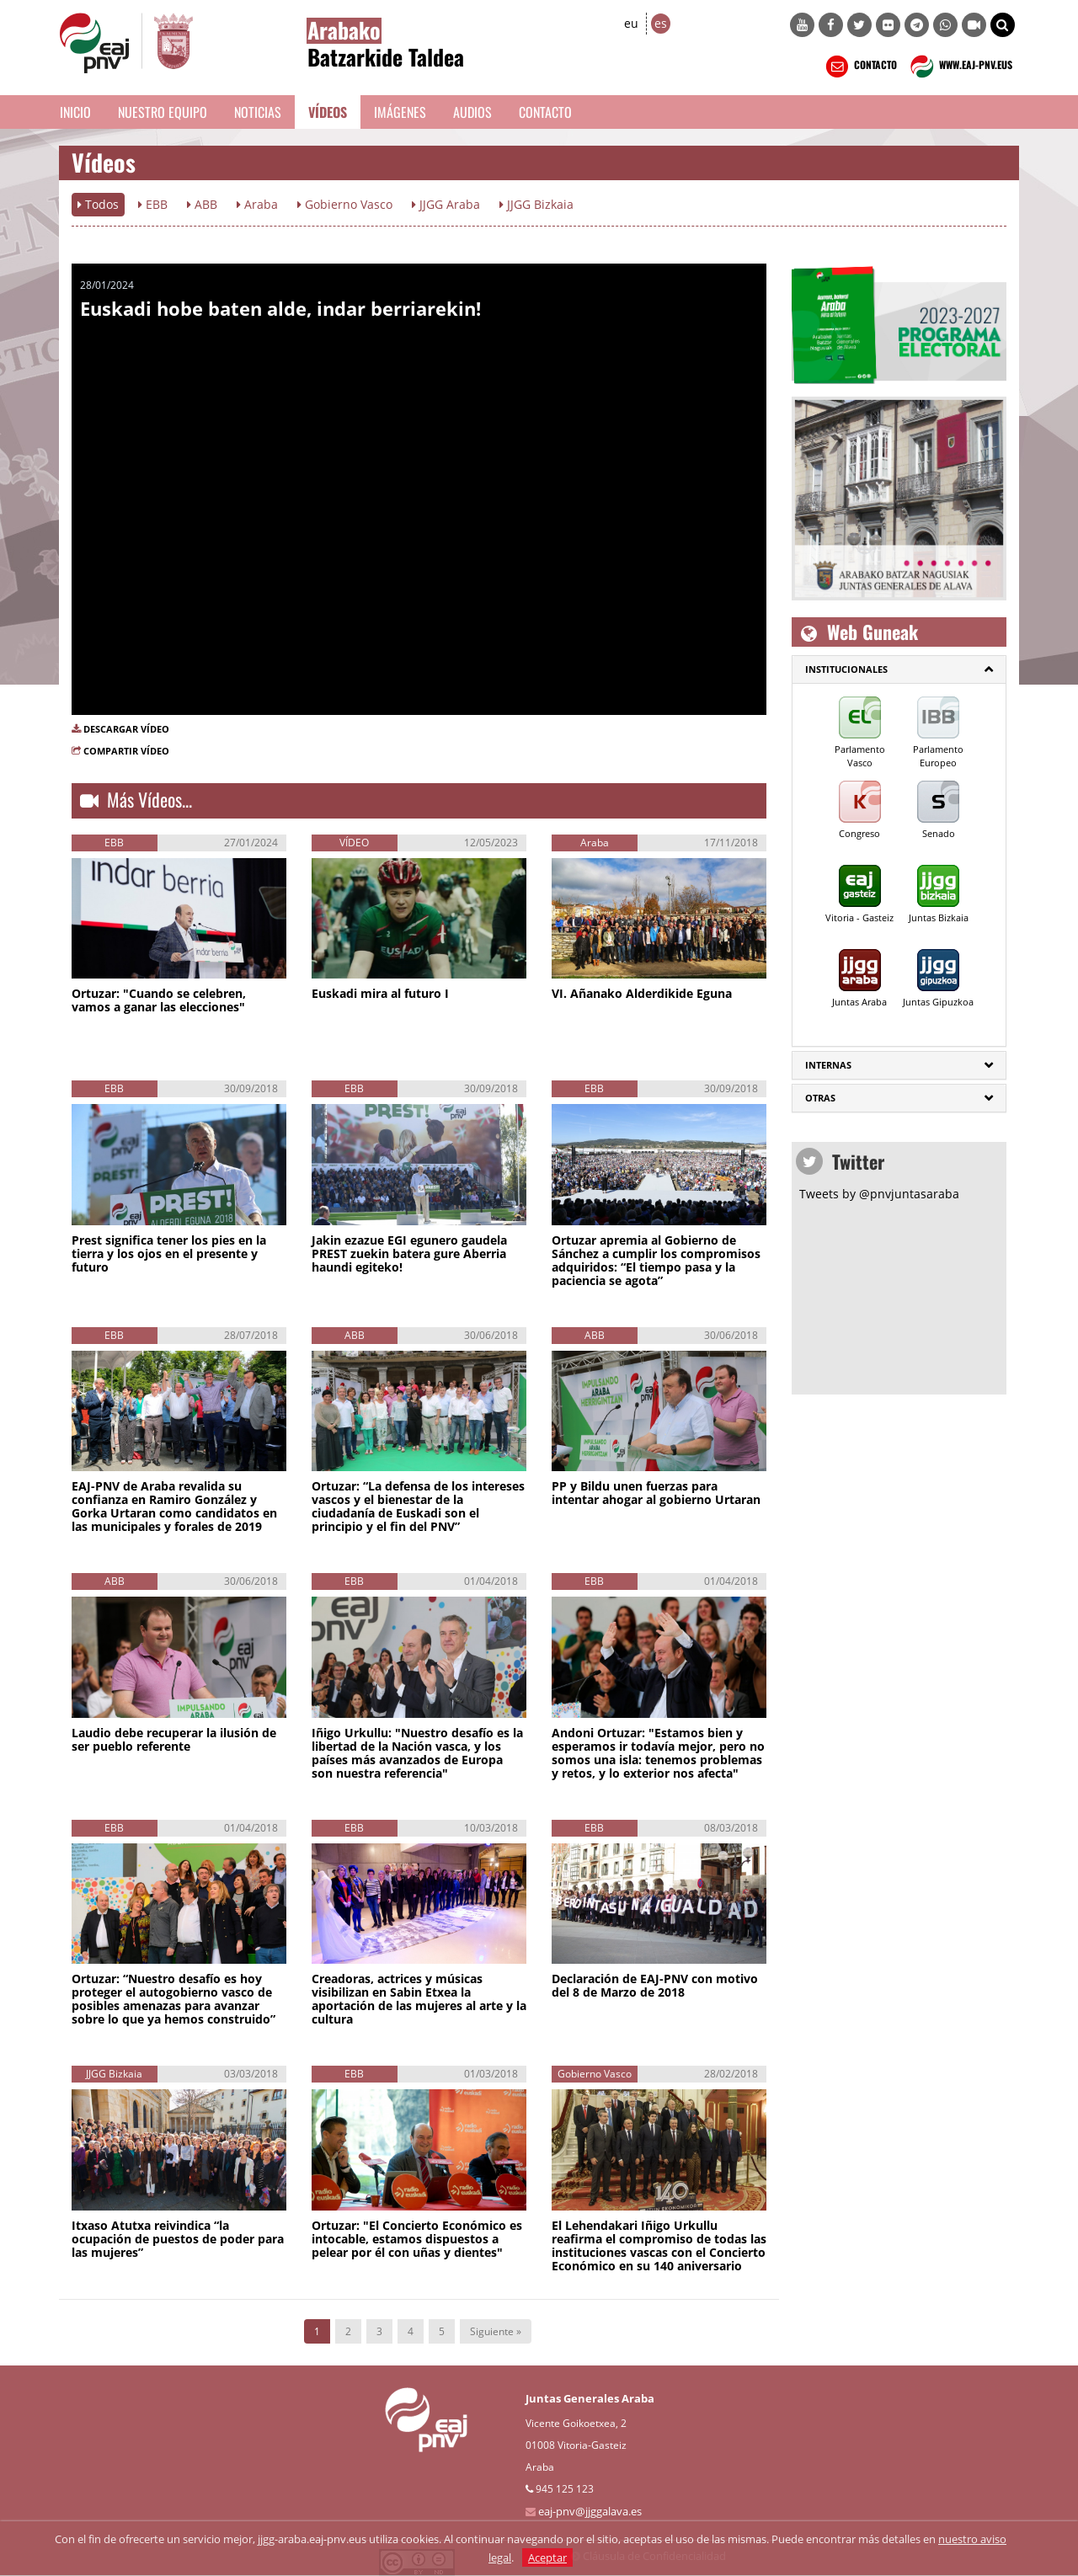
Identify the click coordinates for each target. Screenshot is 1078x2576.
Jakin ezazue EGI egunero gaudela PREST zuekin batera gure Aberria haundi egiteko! (409, 1253)
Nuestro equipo (162, 112)
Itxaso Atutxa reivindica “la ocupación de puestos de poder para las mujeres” (178, 2238)
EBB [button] (153, 204)
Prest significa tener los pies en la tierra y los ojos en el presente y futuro (169, 1253)
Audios (472, 112)
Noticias (257, 112)
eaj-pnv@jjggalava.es (590, 2511)
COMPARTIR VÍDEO (126, 750)
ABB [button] (202, 204)
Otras (820, 1097)
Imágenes (400, 112)
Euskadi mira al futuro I (380, 993)
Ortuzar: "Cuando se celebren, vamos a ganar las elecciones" (159, 1000)
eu (631, 23)
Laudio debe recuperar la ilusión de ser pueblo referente (174, 1739)
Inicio (75, 112)
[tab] (899, 669)
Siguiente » (495, 2331)
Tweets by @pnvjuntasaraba (879, 1194)
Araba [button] (257, 204)
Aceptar (547, 2557)
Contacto (545, 112)
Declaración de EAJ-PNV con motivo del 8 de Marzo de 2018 (655, 1985)
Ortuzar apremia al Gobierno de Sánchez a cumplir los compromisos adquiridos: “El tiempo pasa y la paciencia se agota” (656, 1260)
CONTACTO (859, 66)
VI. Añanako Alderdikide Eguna (642, 993)
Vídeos (327, 112)
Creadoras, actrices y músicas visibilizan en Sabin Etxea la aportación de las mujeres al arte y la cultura (419, 1999)
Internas (828, 1065)
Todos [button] (98, 204)
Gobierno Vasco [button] (344, 204)
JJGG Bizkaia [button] (536, 204)
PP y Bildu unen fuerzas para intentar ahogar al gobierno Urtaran (656, 1492)
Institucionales (846, 669)
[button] (1002, 25)
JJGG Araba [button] (446, 204)
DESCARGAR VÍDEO (126, 729)
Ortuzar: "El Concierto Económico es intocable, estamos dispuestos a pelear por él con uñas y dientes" (417, 2238)
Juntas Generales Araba (590, 2398)
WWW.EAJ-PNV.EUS (959, 66)
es (660, 23)
